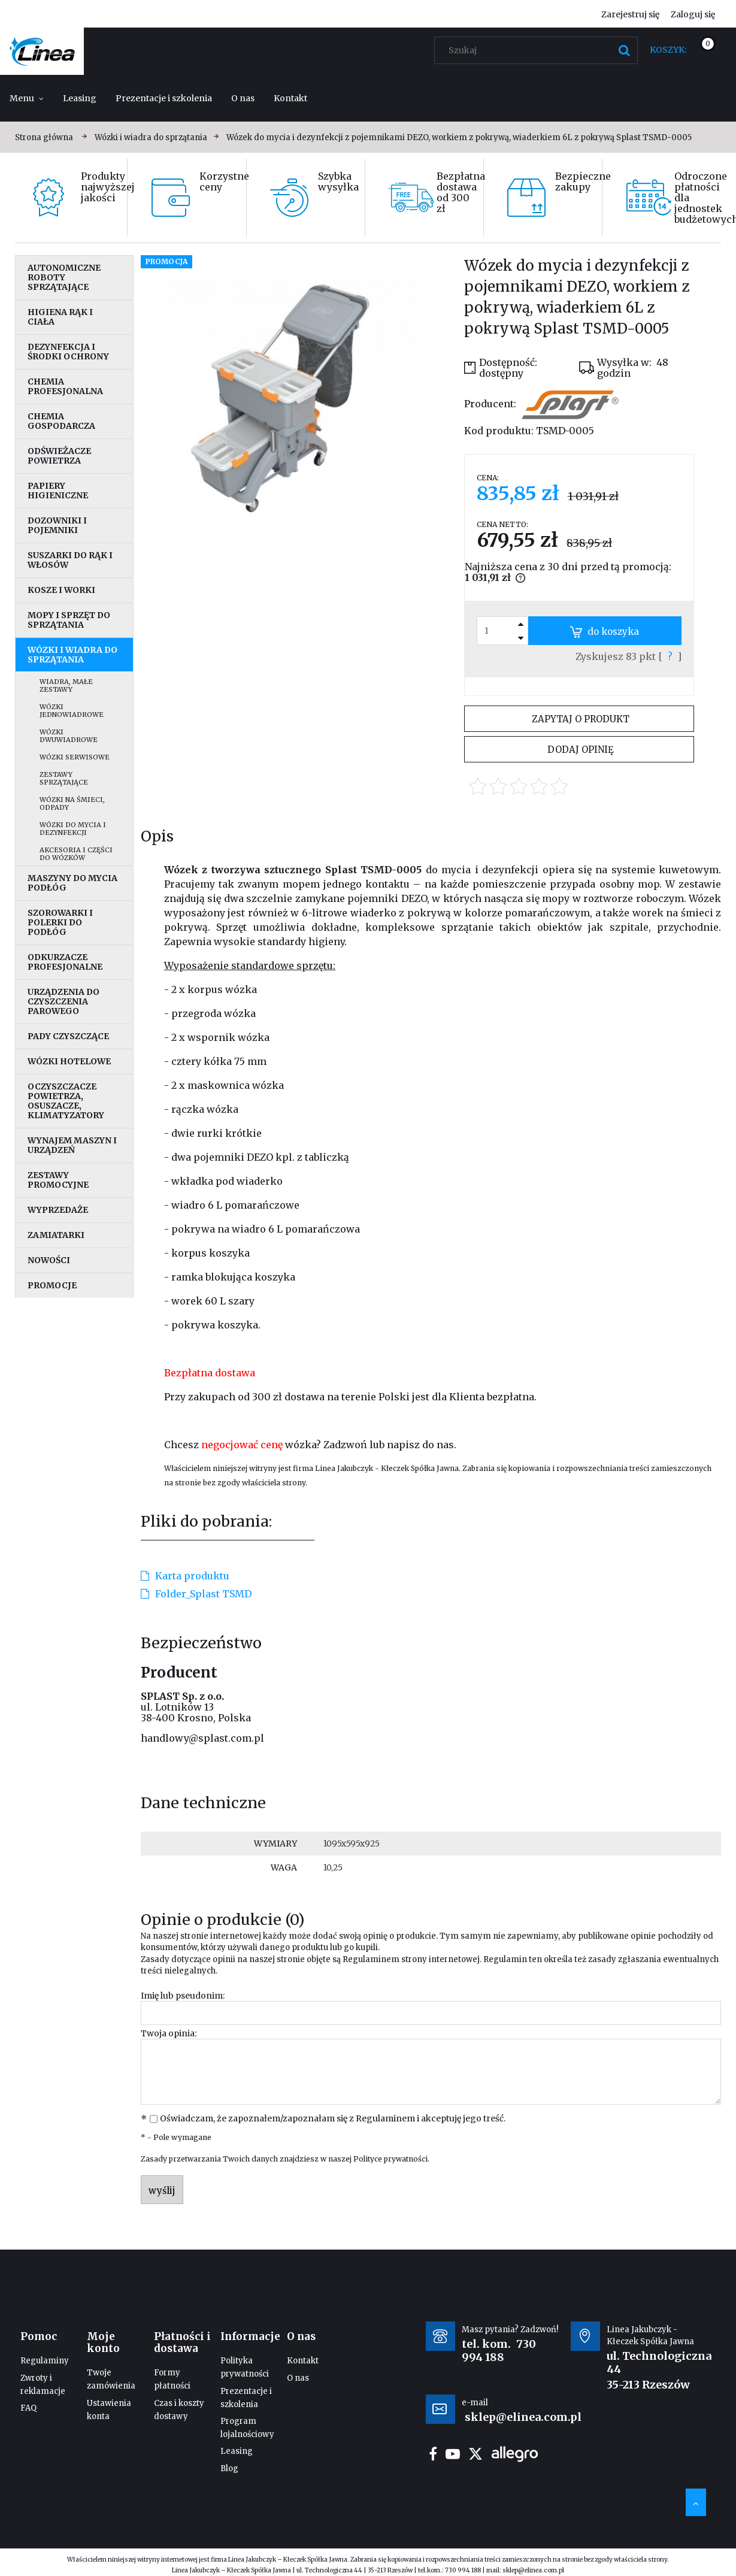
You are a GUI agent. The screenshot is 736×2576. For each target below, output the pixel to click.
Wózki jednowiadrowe (72, 711)
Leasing (236, 2451)
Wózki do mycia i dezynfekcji (73, 829)
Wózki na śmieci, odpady (72, 803)
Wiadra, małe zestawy (66, 685)
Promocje (52, 1285)
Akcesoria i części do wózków (76, 854)
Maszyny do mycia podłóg (72, 883)
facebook (433, 2454)
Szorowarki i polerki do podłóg (60, 922)
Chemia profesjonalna (65, 386)
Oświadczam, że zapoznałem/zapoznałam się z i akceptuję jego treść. (332, 2118)
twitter (475, 2454)
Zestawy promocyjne (58, 1180)
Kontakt (303, 2361)
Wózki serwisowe (75, 757)
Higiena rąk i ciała (60, 317)
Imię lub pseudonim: (183, 1995)
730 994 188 (499, 2350)
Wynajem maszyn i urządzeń (72, 1145)
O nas (298, 2378)
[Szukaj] (624, 50)
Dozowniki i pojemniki (57, 525)
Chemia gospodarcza (61, 421)
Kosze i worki (61, 590)
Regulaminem (371, 1959)
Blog (229, 2468)
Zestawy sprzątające (64, 778)
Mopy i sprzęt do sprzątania (69, 620)
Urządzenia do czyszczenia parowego (63, 1001)
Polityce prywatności (390, 2158)
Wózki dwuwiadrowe (69, 736)
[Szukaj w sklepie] (539, 50)
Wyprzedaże (58, 1209)
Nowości (49, 1260)
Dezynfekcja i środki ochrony (68, 351)
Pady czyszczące (68, 1036)
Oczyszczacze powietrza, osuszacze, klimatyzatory (66, 1101)
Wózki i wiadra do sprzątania (72, 654)
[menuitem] (26, 98)
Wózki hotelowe (69, 1061)
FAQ (28, 2408)
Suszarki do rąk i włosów (70, 560)
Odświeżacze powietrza (59, 456)
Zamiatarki (56, 1235)
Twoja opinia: (168, 2033)
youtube (453, 2454)
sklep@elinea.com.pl (533, 2570)
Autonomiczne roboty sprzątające (64, 277)
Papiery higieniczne (58, 490)
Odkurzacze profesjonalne (65, 962)
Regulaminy (44, 2361)
